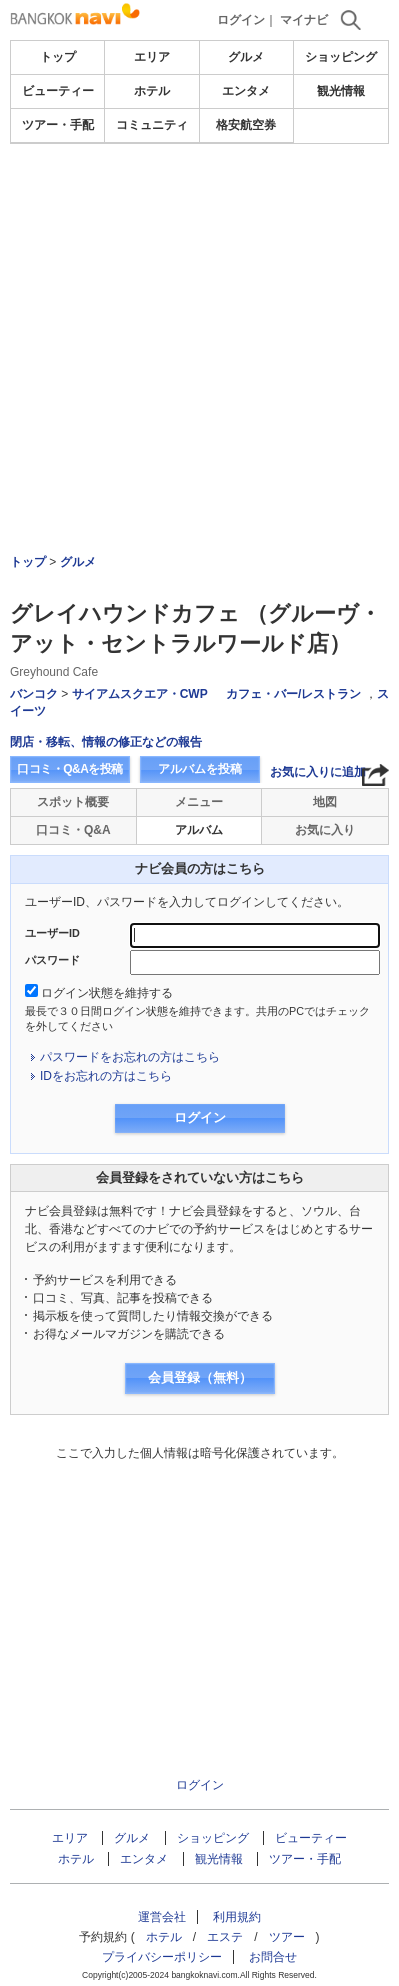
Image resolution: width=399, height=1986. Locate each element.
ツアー (287, 1937)
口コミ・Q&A (73, 830)
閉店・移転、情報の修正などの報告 (106, 742)
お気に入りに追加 (318, 772)
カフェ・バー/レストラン (293, 694)
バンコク (34, 694)
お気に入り (325, 830)
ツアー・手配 (58, 125)
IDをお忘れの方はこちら (106, 1076)
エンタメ (246, 91)
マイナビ (304, 20)
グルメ (246, 57)
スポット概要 (73, 802)
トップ (58, 57)
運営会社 (162, 1917)
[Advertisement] (200, 204)
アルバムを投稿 (200, 769)
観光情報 (341, 91)
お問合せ (273, 1957)
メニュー (199, 802)
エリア (152, 57)
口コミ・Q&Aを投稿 (70, 769)
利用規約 (237, 1917)
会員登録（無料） (200, 1377)
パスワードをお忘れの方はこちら (130, 1057)
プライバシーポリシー (162, 1957)
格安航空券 (246, 125)
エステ (225, 1937)
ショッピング (341, 57)
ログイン (241, 20)
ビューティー (58, 91)
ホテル (152, 91)
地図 (325, 802)
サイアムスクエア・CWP (140, 694)
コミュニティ (152, 125)
